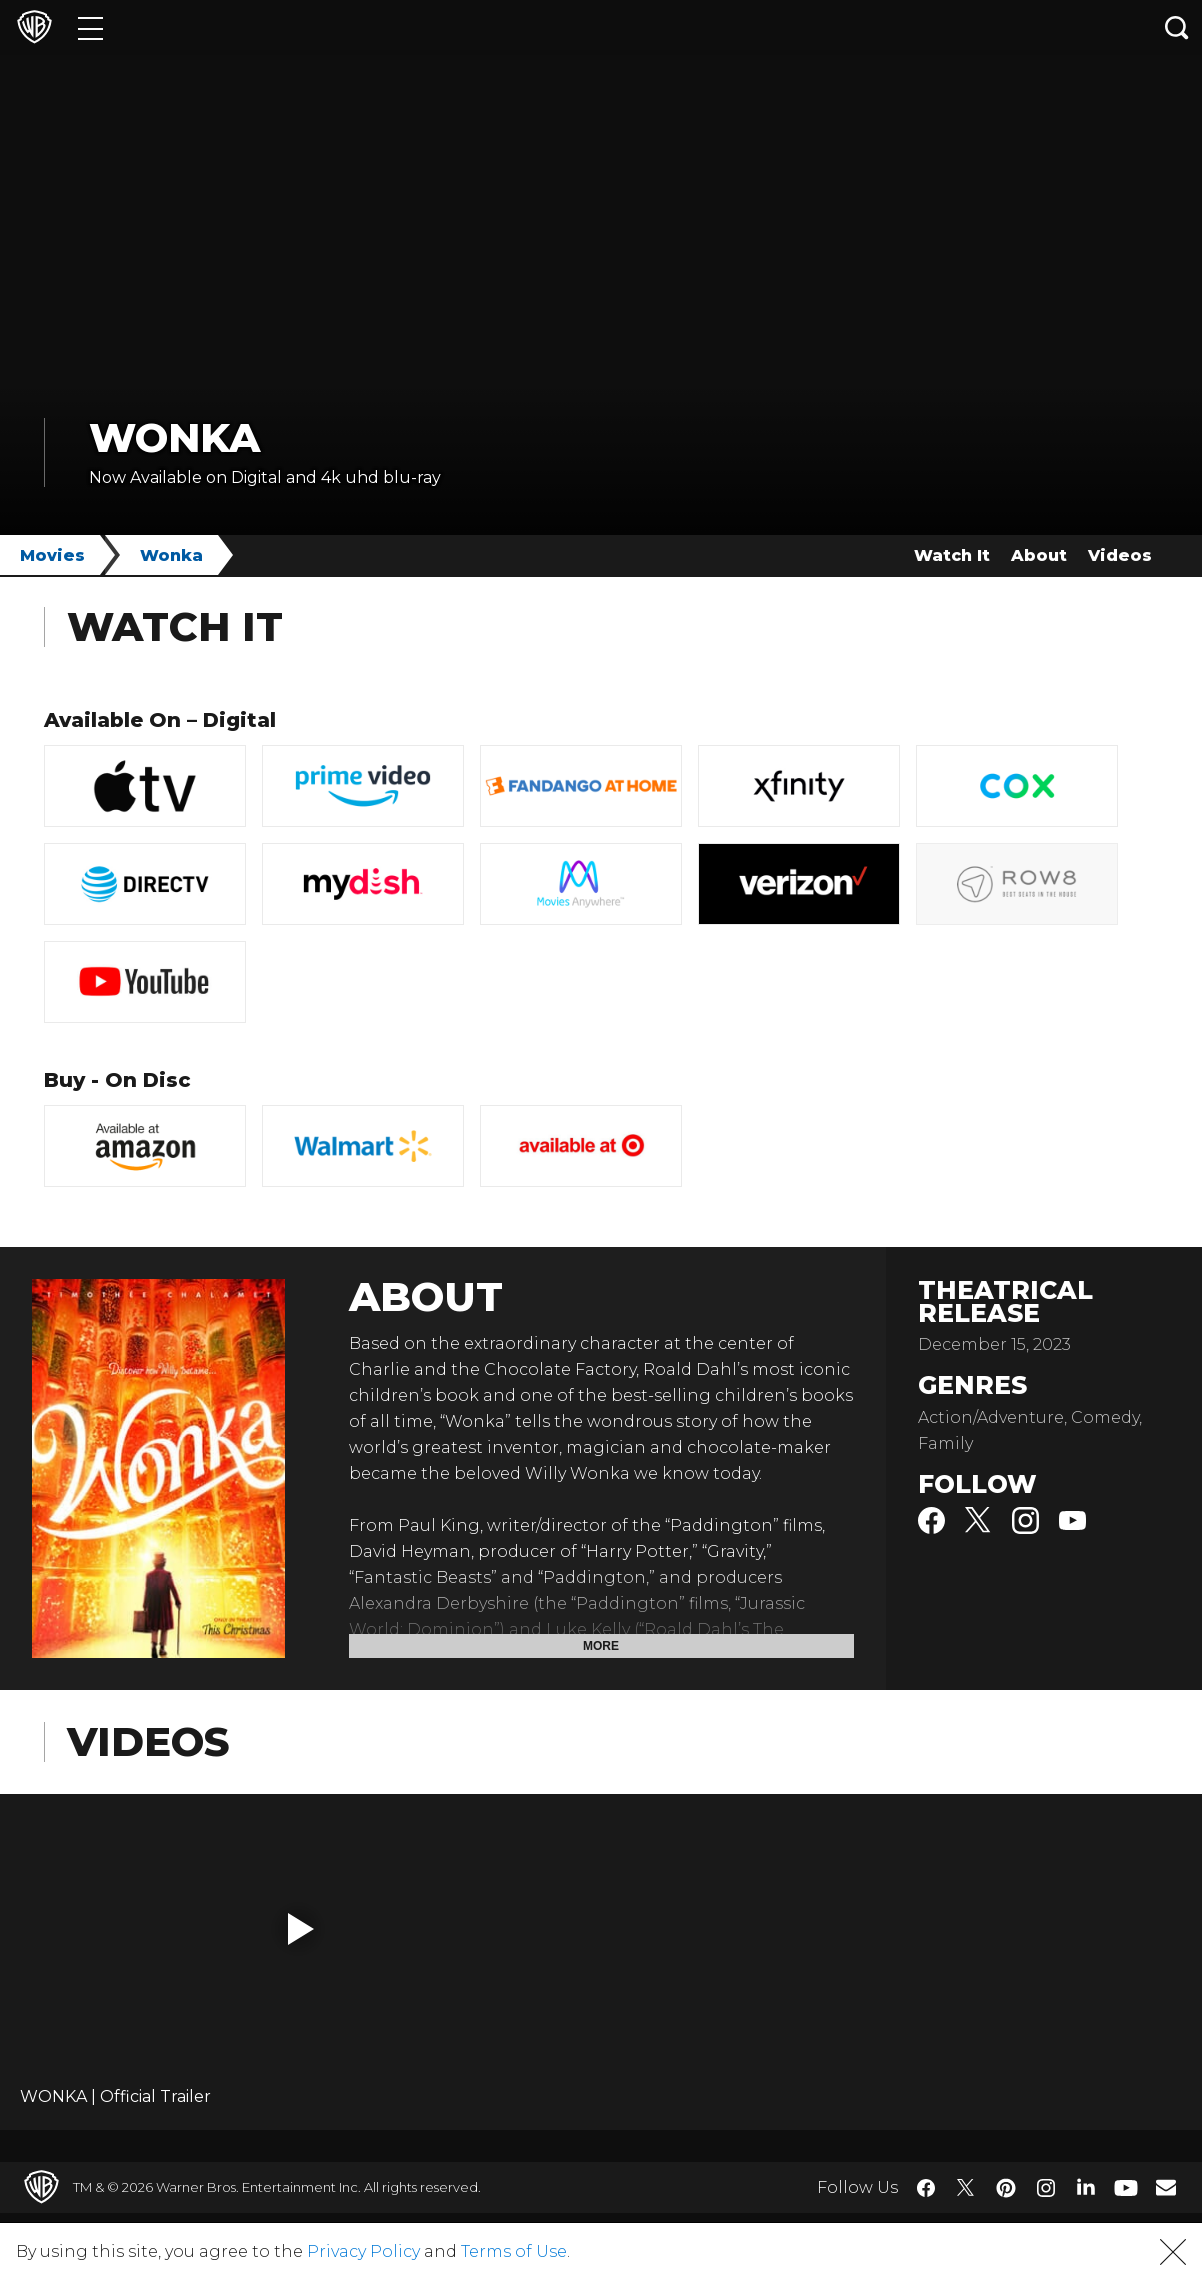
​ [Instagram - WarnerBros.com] (1046, 2188)
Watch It (952, 555)
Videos (1120, 555)
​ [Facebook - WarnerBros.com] (926, 2188)
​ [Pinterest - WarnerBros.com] (1006, 2188)
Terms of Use (514, 2251)
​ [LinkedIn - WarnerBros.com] (1086, 2186)
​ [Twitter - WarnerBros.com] (966, 2188)
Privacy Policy (363, 2251)
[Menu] (90, 27)
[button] (301, 1929)
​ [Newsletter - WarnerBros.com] (1166, 2187)
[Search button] (1177, 27)
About (1039, 555)
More (601, 1646)
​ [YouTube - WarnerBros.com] (1126, 2187)
